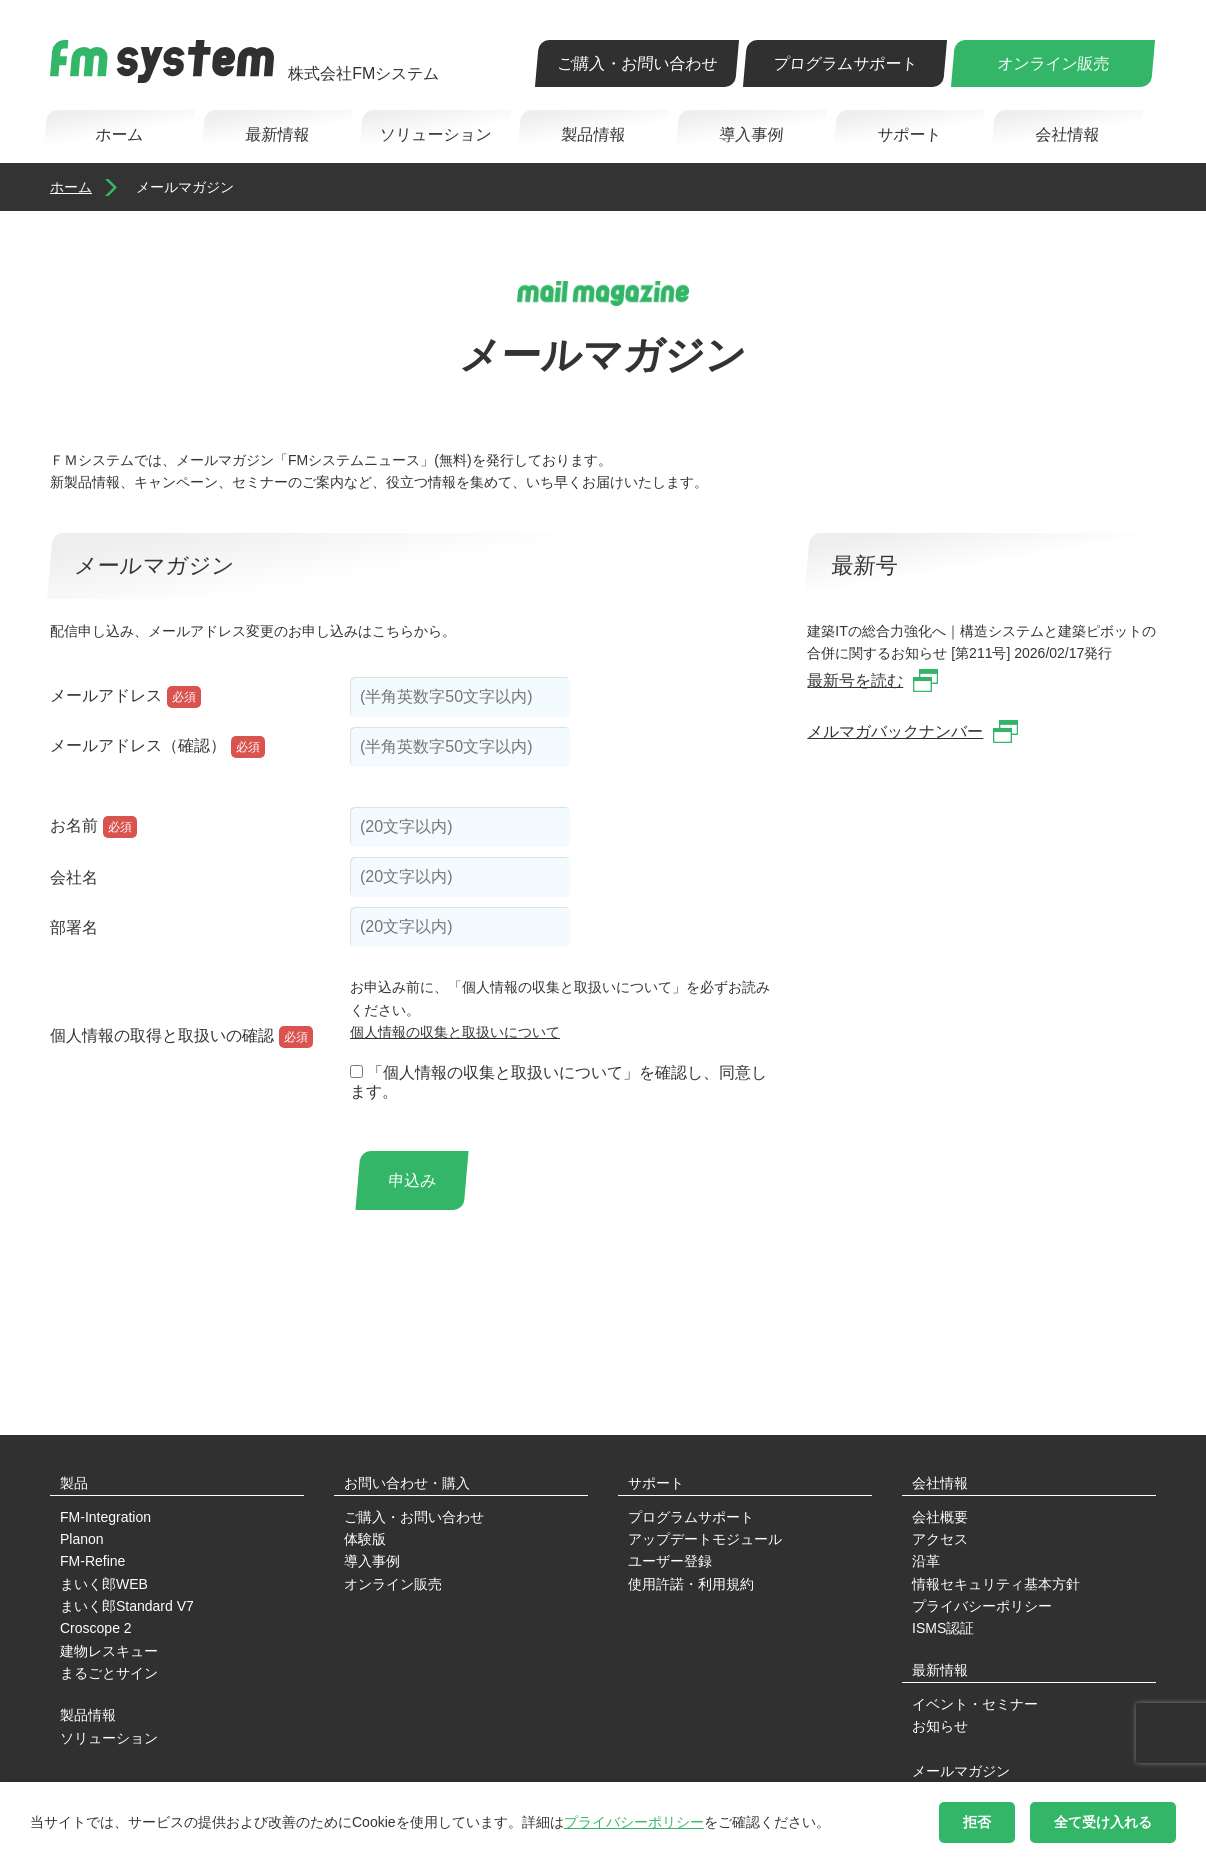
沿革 (926, 1561)
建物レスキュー (109, 1651)
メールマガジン (961, 1771)
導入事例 (750, 134)
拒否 (977, 1822)
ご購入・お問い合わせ (636, 63)
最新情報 (276, 134)
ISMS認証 (943, 1628)
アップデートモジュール (705, 1539)
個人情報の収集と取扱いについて (455, 1032)
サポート (908, 134)
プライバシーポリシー (982, 1606)
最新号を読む (855, 680)
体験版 (365, 1539)
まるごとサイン (109, 1673)
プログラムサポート (844, 63)
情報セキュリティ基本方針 (996, 1584)
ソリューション (434, 134)
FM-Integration (105, 1517)
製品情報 (592, 134)
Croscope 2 (96, 1628)
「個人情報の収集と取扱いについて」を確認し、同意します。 (558, 1082)
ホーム (118, 134)
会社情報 (1066, 134)
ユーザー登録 (670, 1561)
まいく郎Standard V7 (127, 1606)
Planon (82, 1539)
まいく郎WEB (104, 1584)
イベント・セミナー (975, 1704)
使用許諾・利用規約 (691, 1584)
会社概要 (940, 1517)
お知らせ (940, 1726)
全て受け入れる (1103, 1822)
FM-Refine (92, 1561)
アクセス (940, 1539)
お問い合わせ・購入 (407, 1483)
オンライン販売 (1052, 63)
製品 (74, 1483)
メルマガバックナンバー (895, 731)
